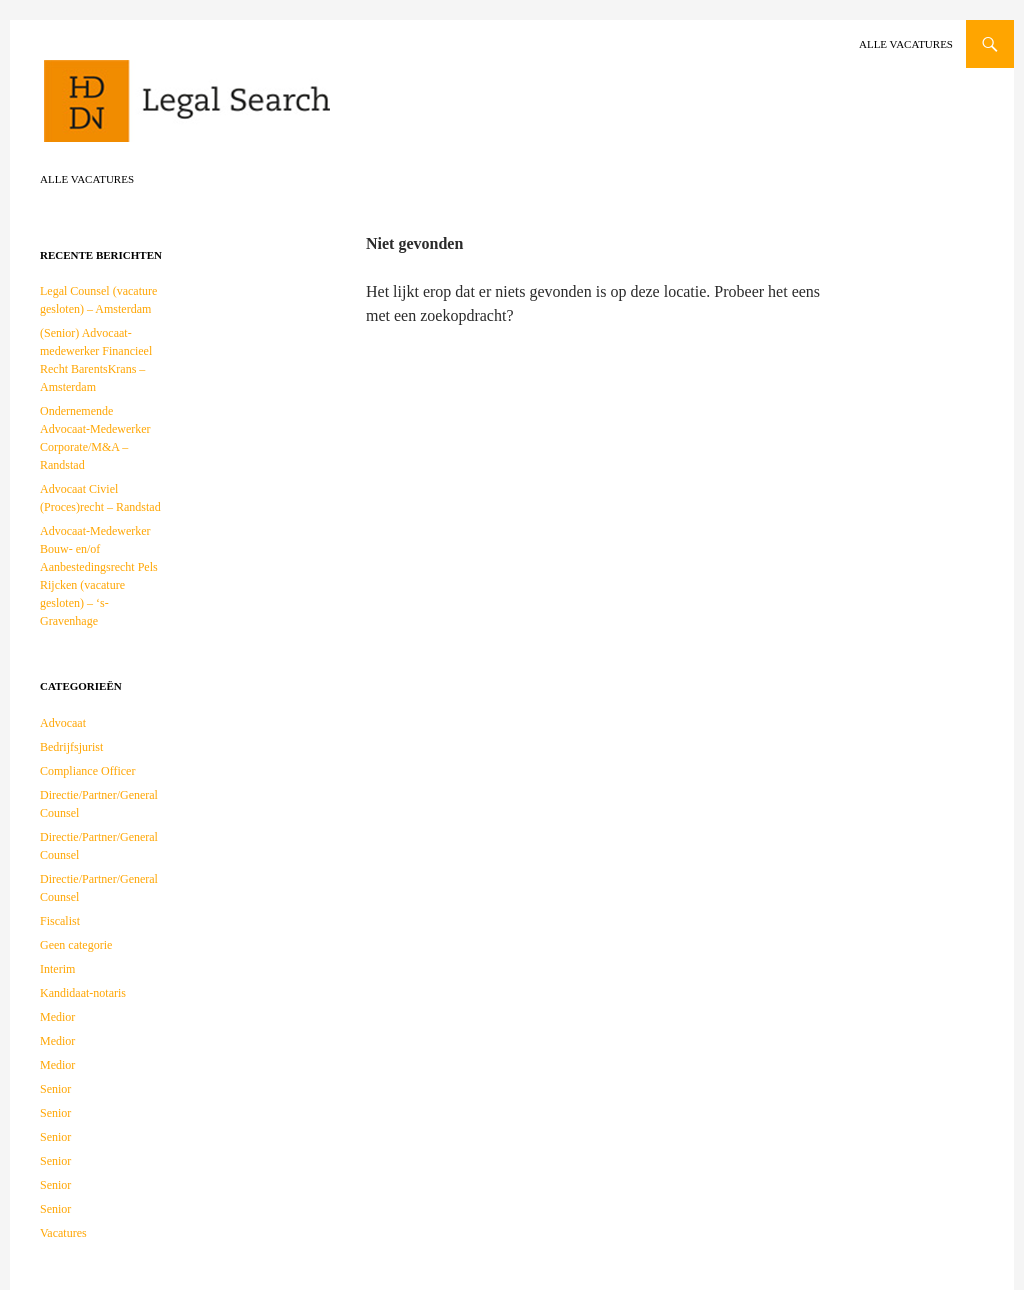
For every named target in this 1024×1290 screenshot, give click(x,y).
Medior (57, 1017)
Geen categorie (76, 945)
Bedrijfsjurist (71, 747)
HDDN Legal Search (250, 110)
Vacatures (63, 1233)
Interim (57, 969)
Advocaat (63, 723)
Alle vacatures (906, 44)
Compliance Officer (87, 771)
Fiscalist (60, 921)
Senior (55, 1089)
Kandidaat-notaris (83, 993)
